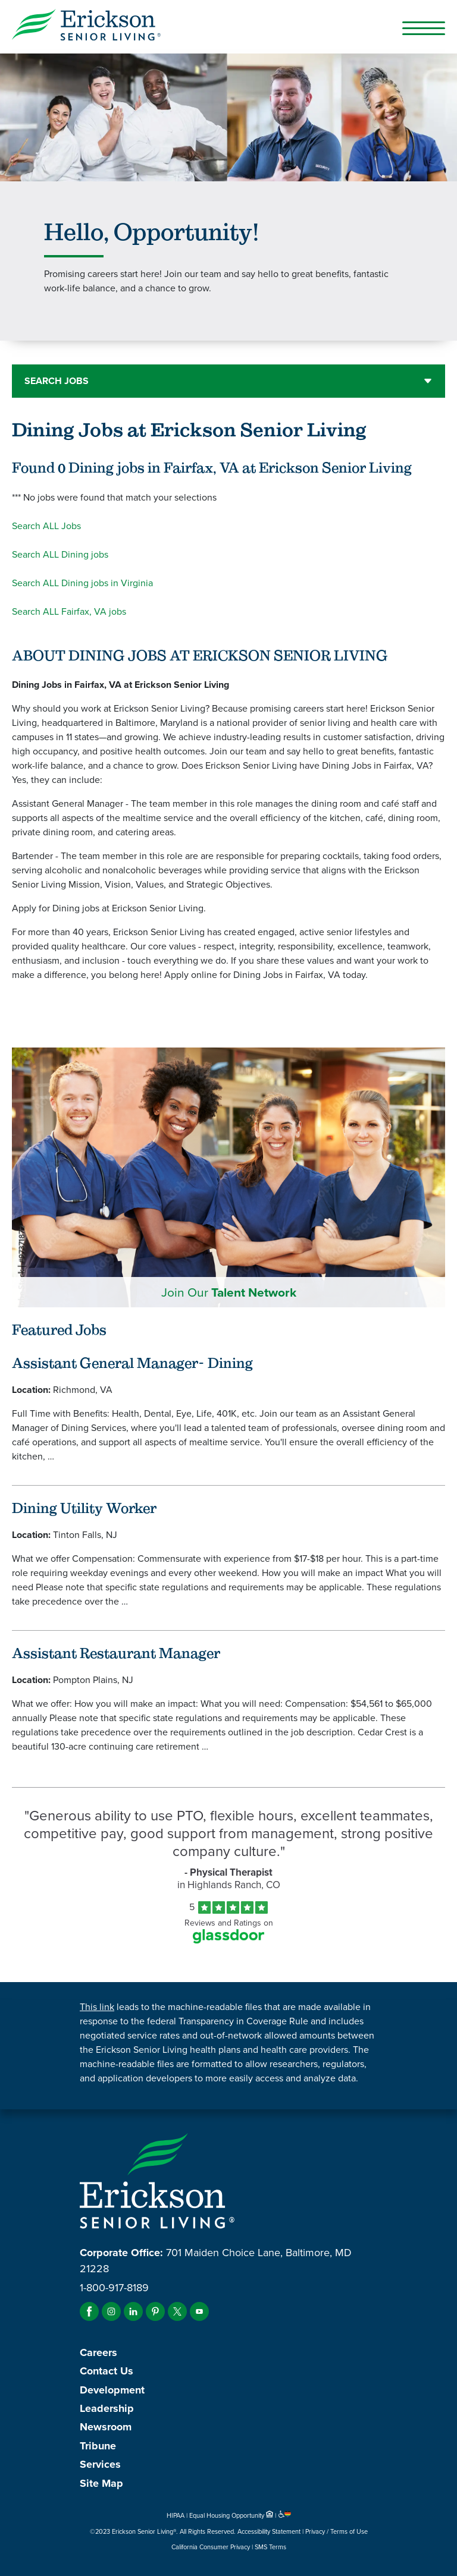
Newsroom (106, 2427)
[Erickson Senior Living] (228, 27)
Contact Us (106, 2371)
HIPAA (175, 2515)
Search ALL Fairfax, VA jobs (69, 611)
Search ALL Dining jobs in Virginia (82, 583)
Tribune (98, 2446)
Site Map (101, 2483)
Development (112, 2390)
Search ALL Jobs (46, 526)
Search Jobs (56, 381)
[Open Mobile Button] (423, 28)
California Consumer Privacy (210, 2547)
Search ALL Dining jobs (60, 554)
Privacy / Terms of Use (336, 2531)
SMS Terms (270, 2547)
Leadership (107, 2408)
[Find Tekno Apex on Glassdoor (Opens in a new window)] (228, 1940)
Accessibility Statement (269, 2531)
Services (100, 2464)
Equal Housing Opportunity (232, 2515)
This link (97, 2007)
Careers (98, 2352)
